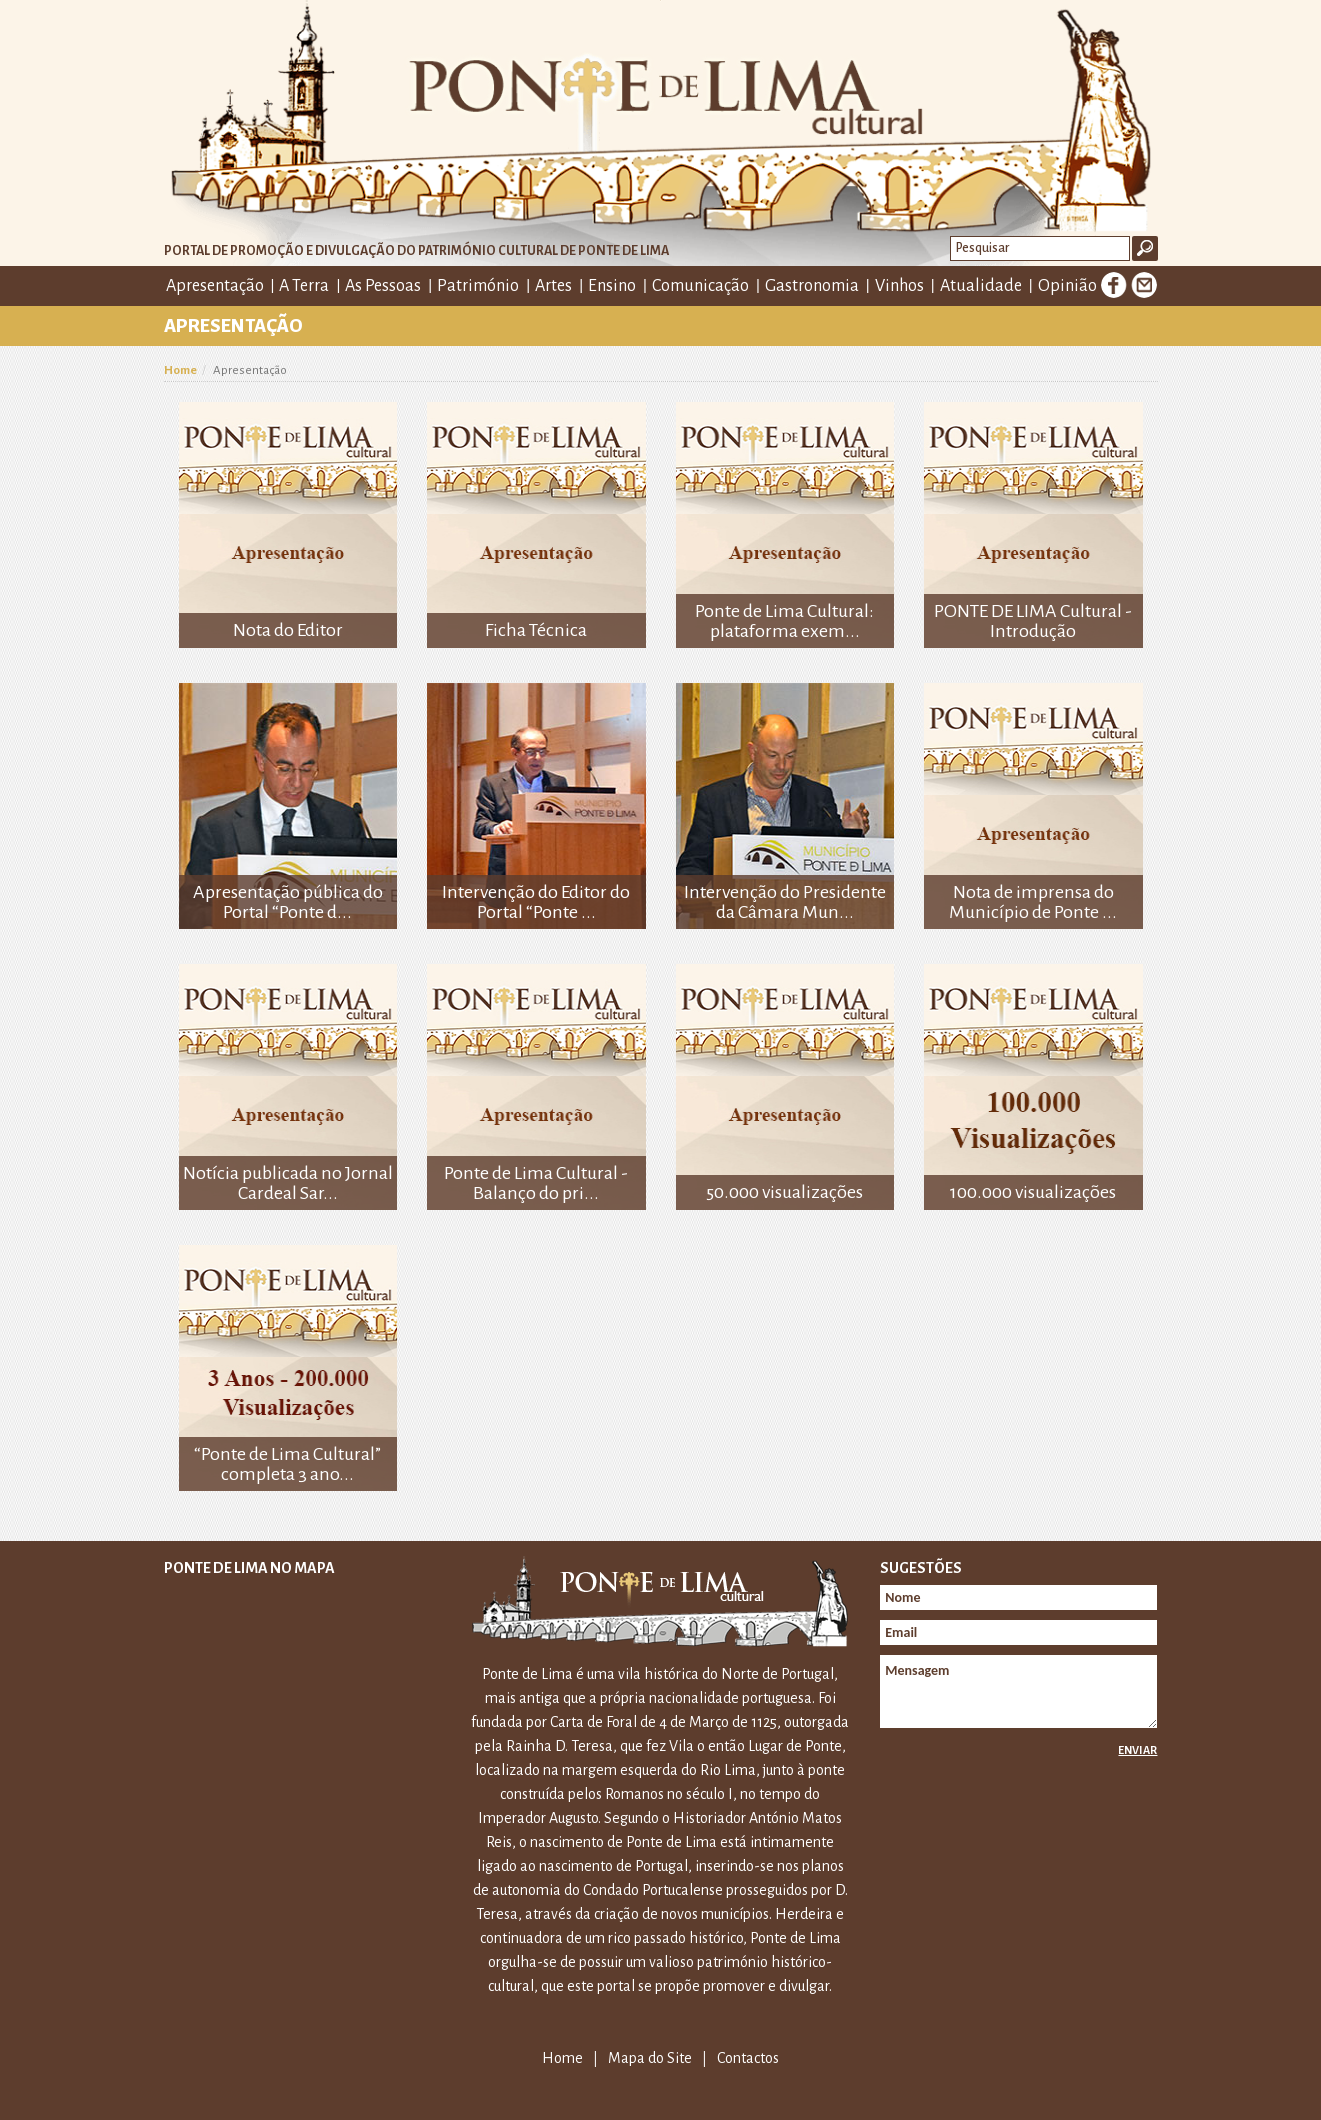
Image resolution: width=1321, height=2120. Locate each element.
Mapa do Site (650, 2058)
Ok (1145, 248)
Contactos (748, 2058)
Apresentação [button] (215, 286)
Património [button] (478, 286)
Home (180, 370)
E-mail (1144, 285)
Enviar (1137, 1750)
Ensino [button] (612, 286)
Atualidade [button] (981, 286)
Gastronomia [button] (812, 286)
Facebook (1114, 285)
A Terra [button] (304, 286)
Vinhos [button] (899, 286)
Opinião (1067, 286)
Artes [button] (553, 286)
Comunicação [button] (700, 286)
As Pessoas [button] (383, 286)
